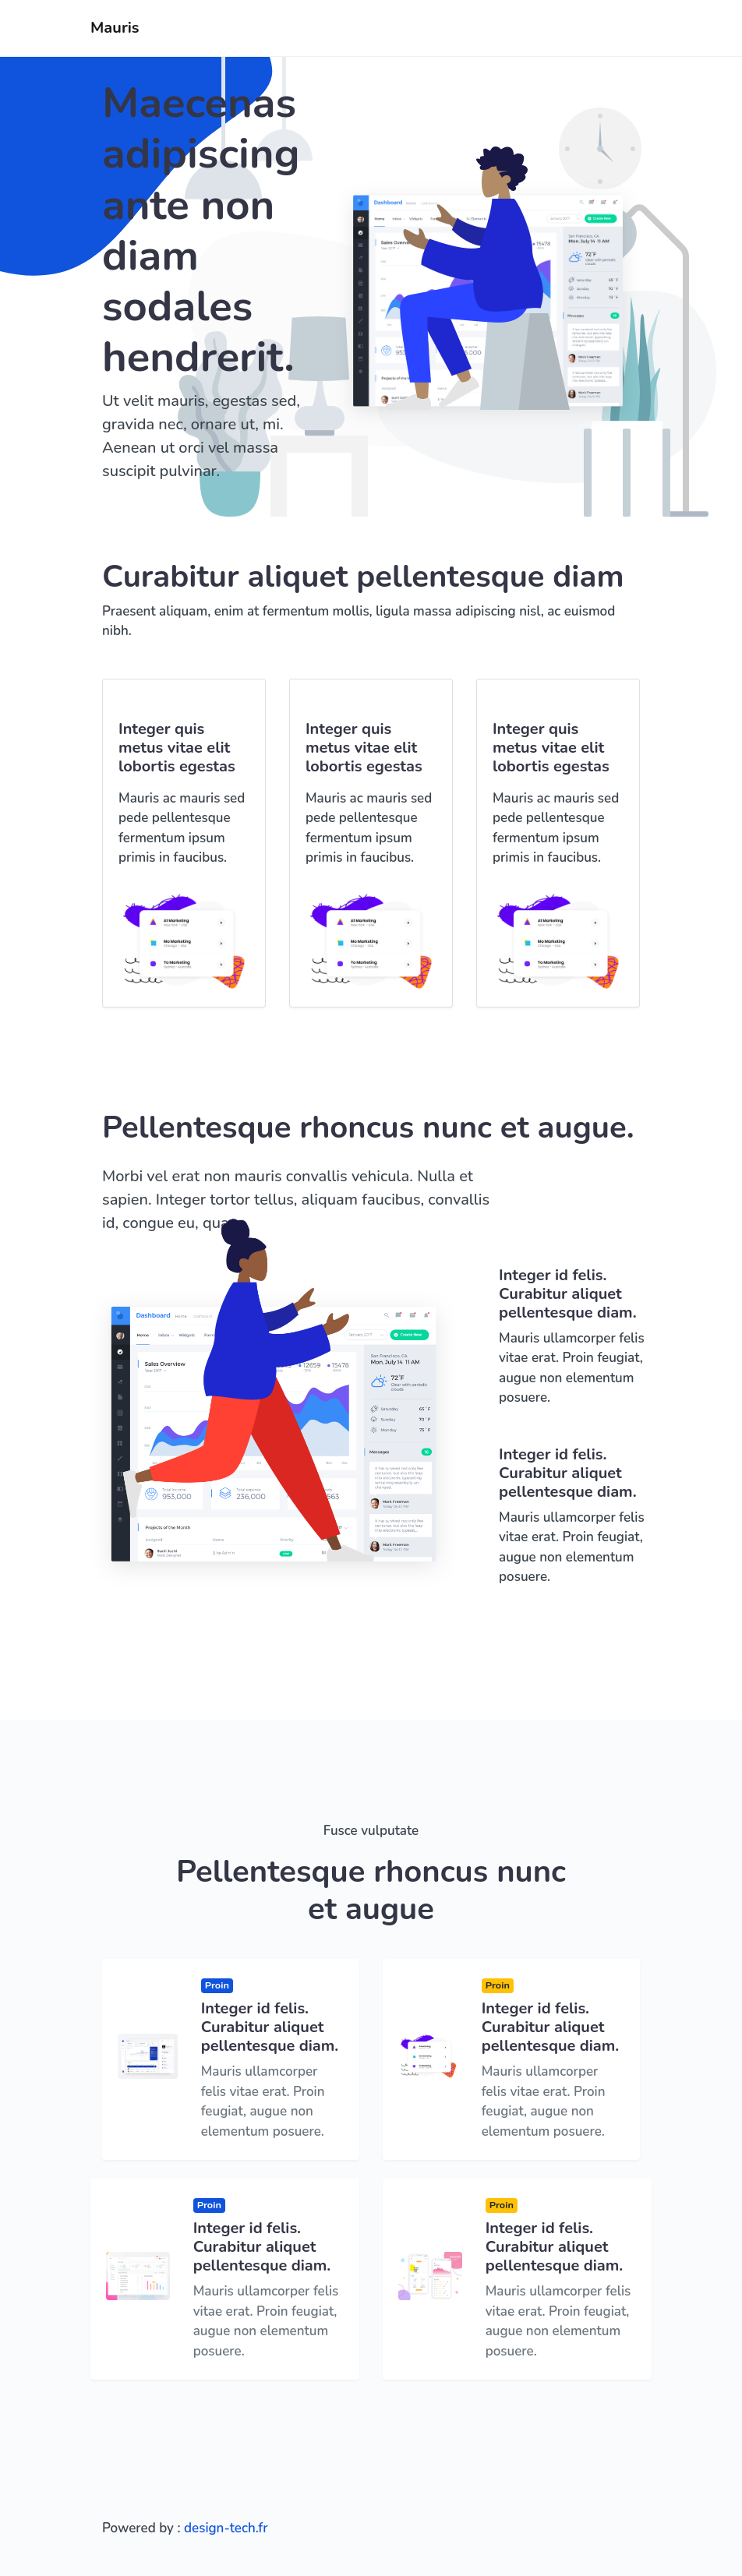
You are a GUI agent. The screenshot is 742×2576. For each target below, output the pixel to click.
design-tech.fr (226, 2528)
